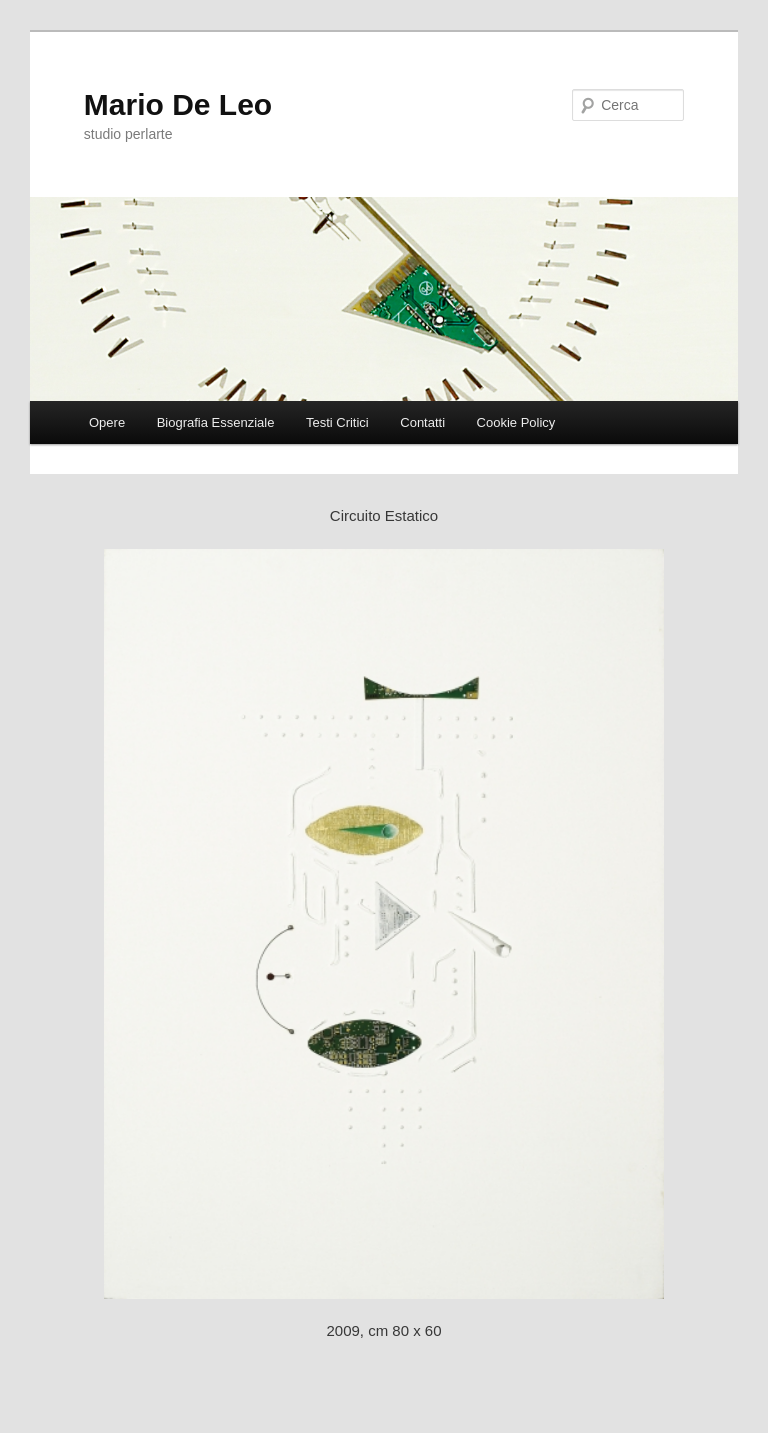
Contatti (422, 422)
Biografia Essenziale (216, 422)
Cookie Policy (516, 422)
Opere (107, 422)
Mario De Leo (178, 104)
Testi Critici (337, 422)
